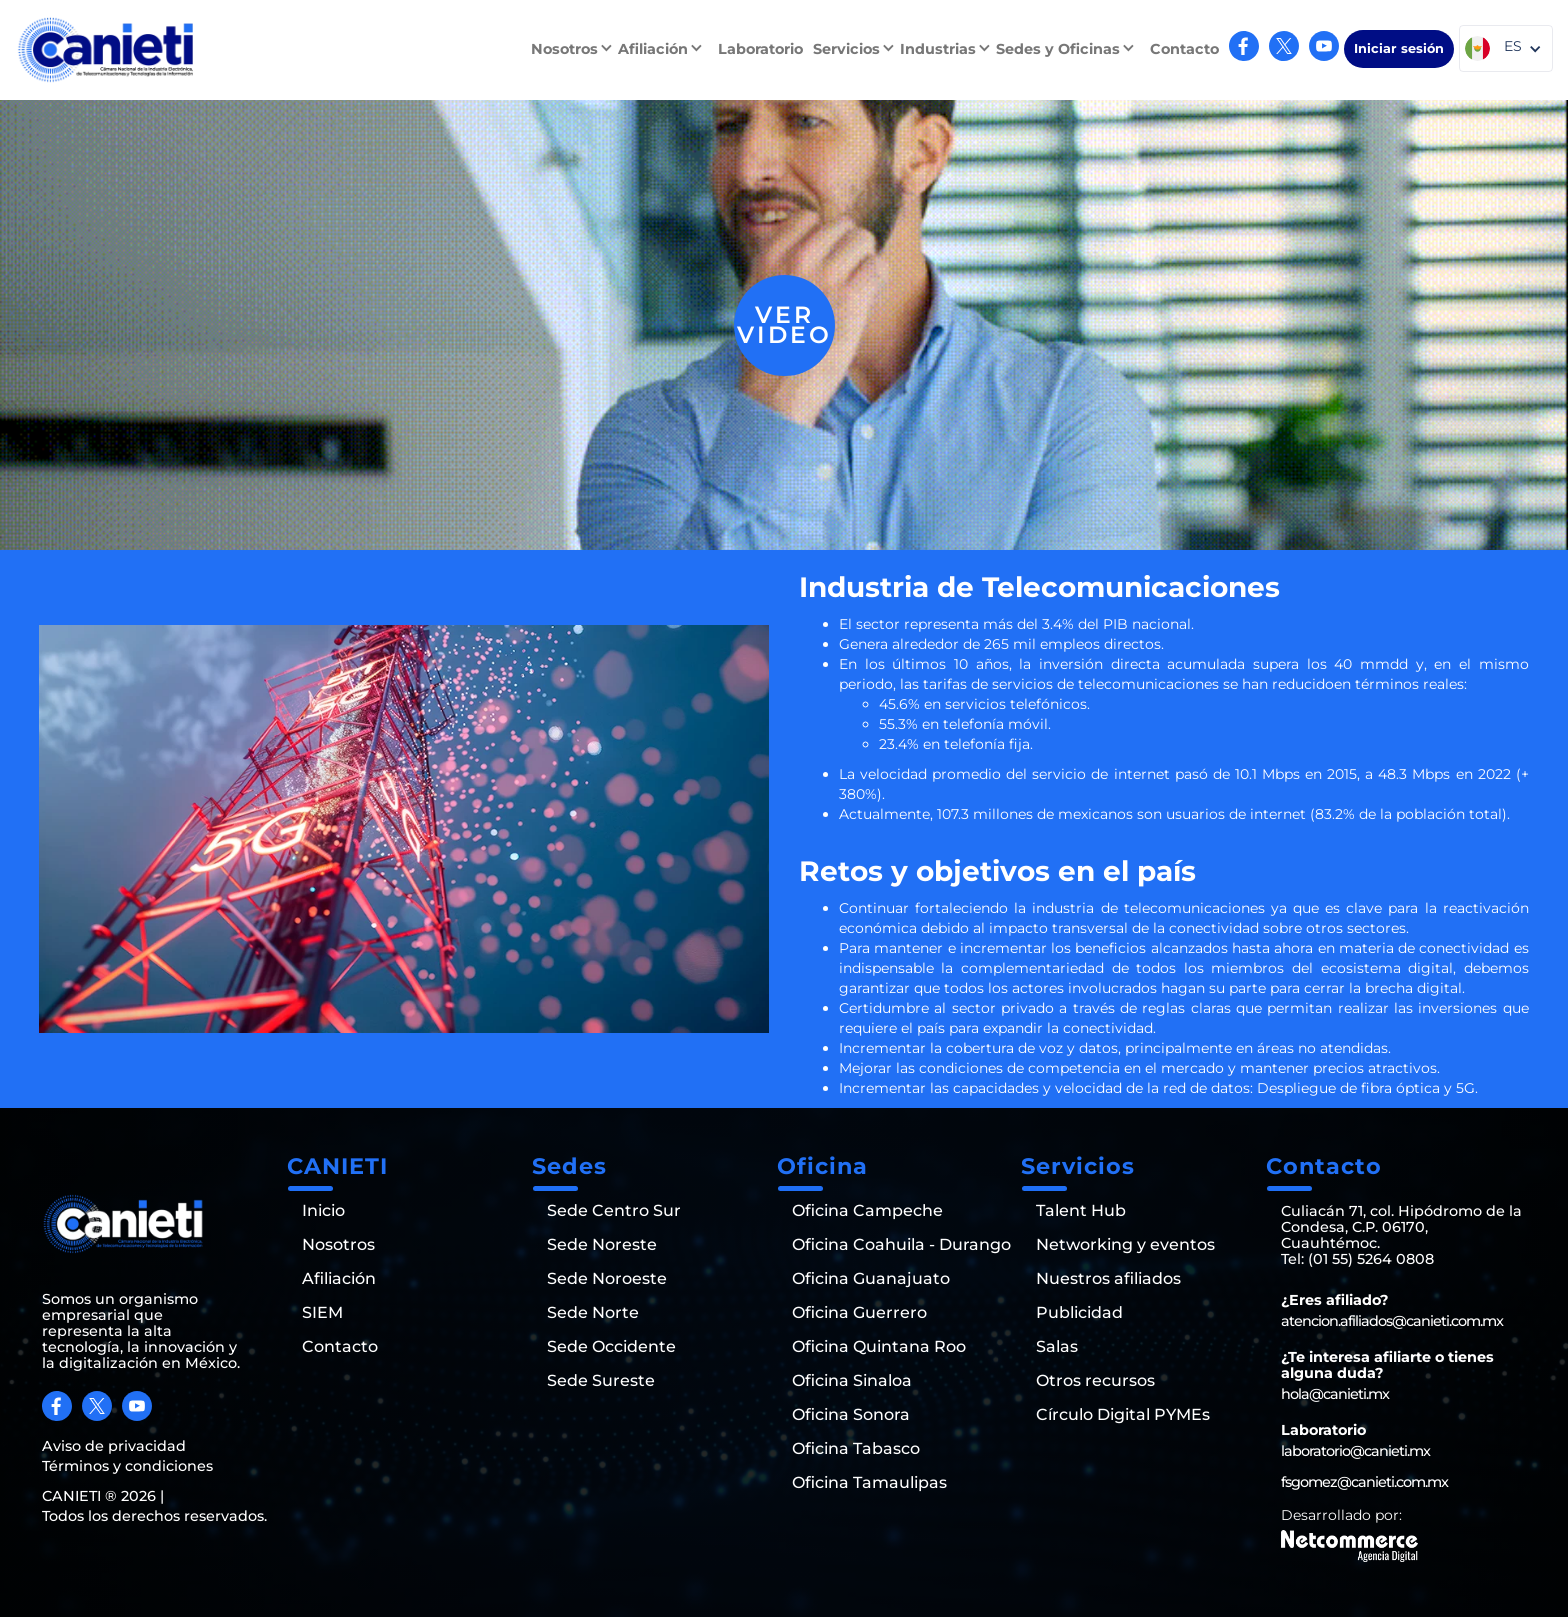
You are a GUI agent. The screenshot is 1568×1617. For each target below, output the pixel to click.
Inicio (323, 1211)
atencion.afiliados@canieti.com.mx (1392, 1321)
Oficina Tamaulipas (869, 1483)
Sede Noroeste (607, 1279)
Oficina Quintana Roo (879, 1347)
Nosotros (338, 1245)
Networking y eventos (1125, 1245)
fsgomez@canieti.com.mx (1364, 1482)
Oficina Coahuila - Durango (901, 1245)
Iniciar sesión (1399, 48)
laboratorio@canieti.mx (1355, 1451)
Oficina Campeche (867, 1211)
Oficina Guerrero (859, 1313)
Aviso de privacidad (114, 1446)
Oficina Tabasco (856, 1449)
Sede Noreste (602, 1245)
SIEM (322, 1313)
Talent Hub (1081, 1211)
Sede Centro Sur (614, 1211)
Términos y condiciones (127, 1466)
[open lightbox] (784, 325)
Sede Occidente (611, 1347)
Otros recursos (1095, 1381)
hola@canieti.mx (1335, 1394)
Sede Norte (593, 1313)
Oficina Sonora (851, 1415)
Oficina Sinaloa (852, 1381)
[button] (574, 49)
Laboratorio (760, 49)
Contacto (1184, 49)
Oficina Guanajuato (871, 1279)
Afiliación (339, 1279)
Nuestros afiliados (1108, 1279)
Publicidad (1079, 1313)
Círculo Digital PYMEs (1123, 1415)
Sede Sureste (601, 1381)
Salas (1057, 1347)
